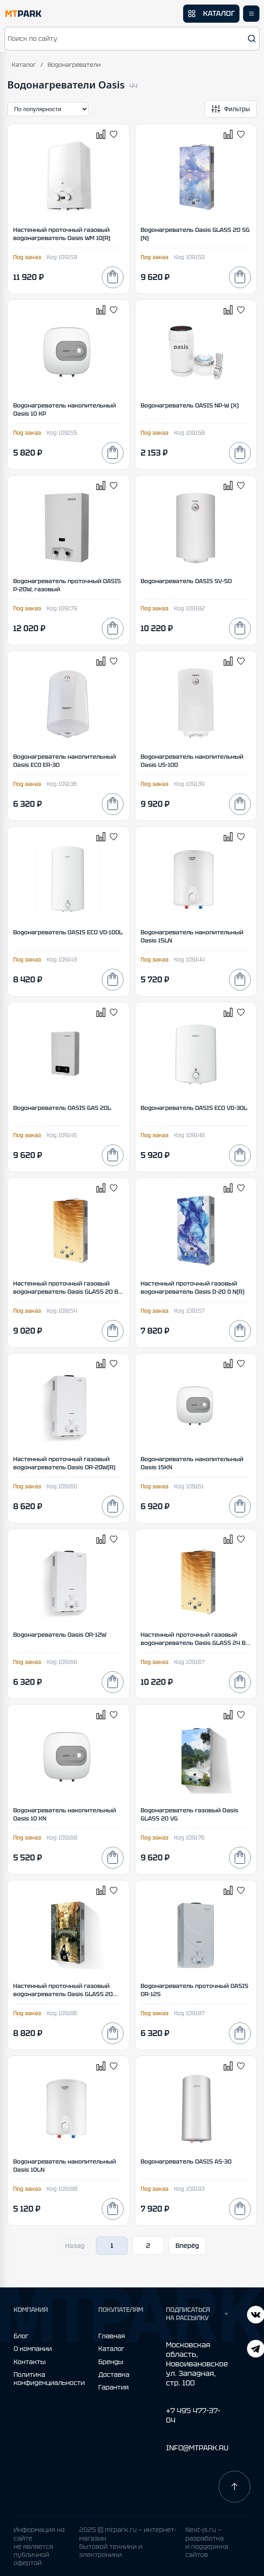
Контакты (29, 2362)
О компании (33, 2349)
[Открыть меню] (251, 13)
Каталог (24, 65)
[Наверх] (234, 2486)
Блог (21, 2336)
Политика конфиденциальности (49, 2378)
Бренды (111, 2362)
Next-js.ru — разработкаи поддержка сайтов (206, 2542)
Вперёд (187, 2246)
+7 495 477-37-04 (193, 2415)
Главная (112, 2336)
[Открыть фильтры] (230, 109)
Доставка (114, 2374)
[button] (132, 38)
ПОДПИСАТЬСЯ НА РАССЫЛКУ (197, 2314)
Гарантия (114, 2387)
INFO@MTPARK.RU (197, 2448)
